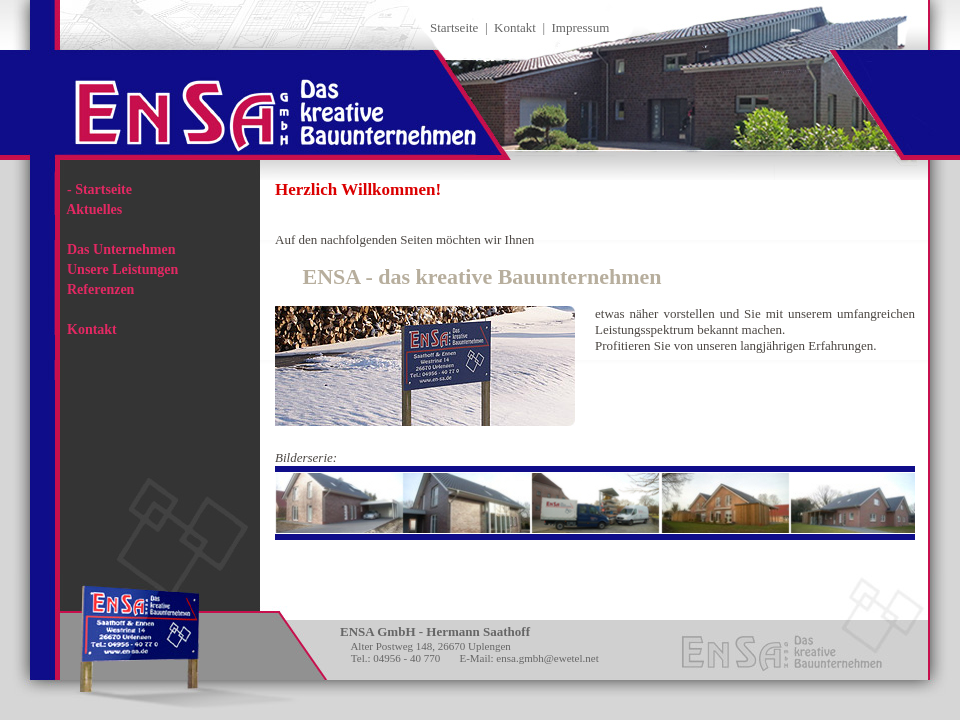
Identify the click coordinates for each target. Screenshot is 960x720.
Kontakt (515, 27)
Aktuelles (91, 209)
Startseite (454, 27)
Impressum (581, 27)
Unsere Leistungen (119, 269)
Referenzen (97, 289)
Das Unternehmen (118, 249)
